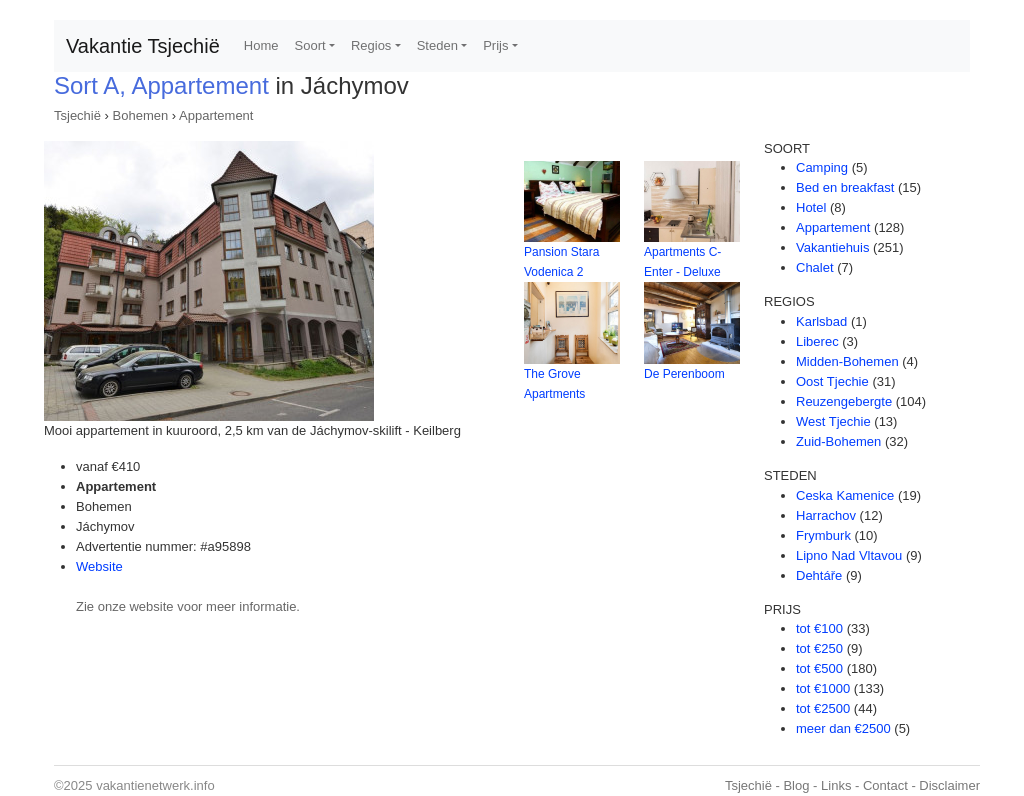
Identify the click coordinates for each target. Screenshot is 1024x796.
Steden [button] (437, 45)
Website (99, 566)
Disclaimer (949, 785)
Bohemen (141, 115)
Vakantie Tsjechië (143, 46)
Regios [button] (371, 45)
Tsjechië (77, 115)
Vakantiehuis (832, 247)
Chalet (815, 267)
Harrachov (826, 515)
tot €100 (819, 628)
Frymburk (823, 535)
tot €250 (819, 648)
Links (836, 785)
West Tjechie (833, 421)
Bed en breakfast (845, 187)
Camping (822, 167)
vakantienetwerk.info (155, 785)
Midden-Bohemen (847, 361)
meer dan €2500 (843, 728)
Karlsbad (821, 321)
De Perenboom (684, 374)
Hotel (811, 207)
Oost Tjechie (832, 381)
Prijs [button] (495, 45)
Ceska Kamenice (845, 495)
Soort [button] (310, 45)
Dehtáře (819, 575)
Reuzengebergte (844, 401)
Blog (796, 785)
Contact (885, 785)
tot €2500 (823, 708)
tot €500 (819, 668)
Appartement (216, 115)
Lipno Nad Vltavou (849, 555)
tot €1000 (823, 688)
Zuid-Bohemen (838, 441)
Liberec (817, 341)
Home (261, 45)
